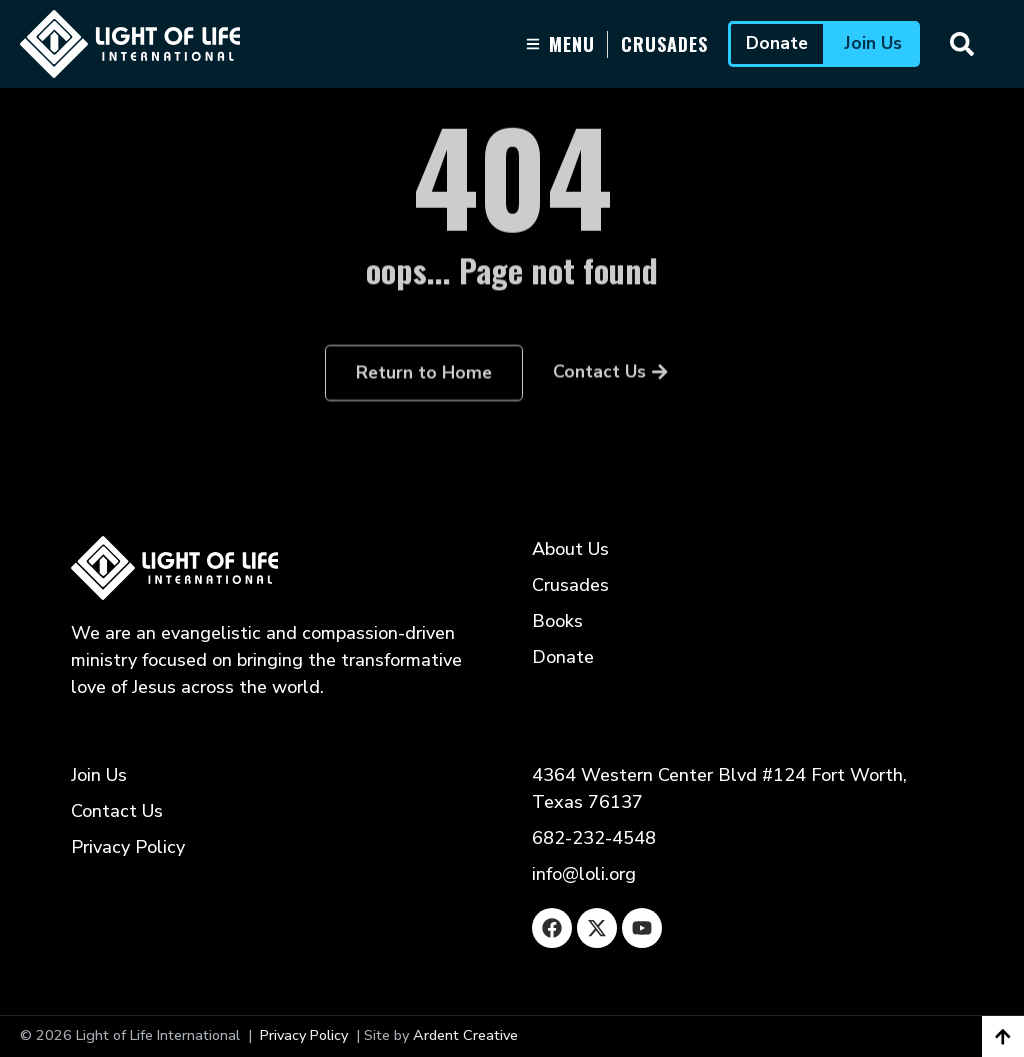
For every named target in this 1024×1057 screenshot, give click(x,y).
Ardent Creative (465, 1035)
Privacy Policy (304, 1035)
